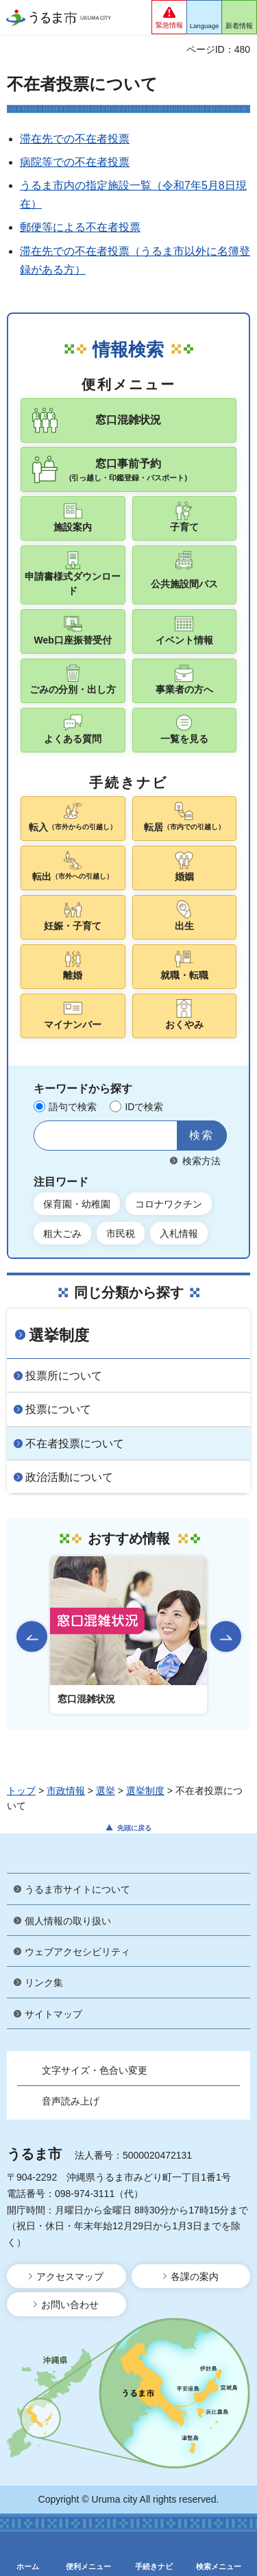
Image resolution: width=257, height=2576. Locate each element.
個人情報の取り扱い (68, 1920)
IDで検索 (144, 1106)
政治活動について (69, 1477)
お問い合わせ (70, 2304)
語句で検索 (73, 1106)
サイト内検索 (48, 1135)
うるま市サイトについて (77, 1889)
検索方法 (201, 1160)
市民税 (120, 1233)
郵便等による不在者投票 (80, 227)
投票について (58, 1409)
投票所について (63, 1376)
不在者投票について (74, 1443)
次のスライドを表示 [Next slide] (225, 1636)
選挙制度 (59, 1335)
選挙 (105, 1790)
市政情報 (66, 1790)
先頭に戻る (134, 1828)
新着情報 (239, 25)
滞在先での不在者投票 (75, 139)
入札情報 (179, 1233)
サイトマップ (53, 2014)
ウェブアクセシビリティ (77, 1951)
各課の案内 (195, 2276)
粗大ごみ (62, 1233)
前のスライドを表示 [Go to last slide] (31, 1636)
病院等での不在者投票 (75, 162)
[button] (169, 17)
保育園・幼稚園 (76, 1204)
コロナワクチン (168, 1204)
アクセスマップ (69, 2276)
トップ (21, 1790)
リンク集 (44, 1982)
